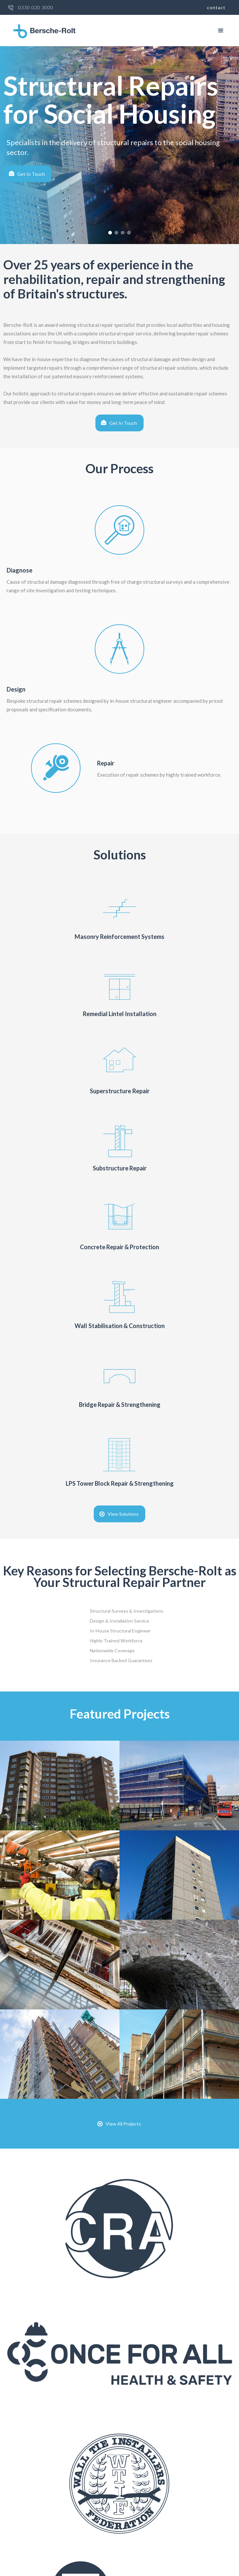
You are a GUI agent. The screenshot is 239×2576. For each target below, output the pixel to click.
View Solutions (123, 1514)
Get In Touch (31, 174)
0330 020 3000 (35, 7)
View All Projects (123, 2123)
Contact (216, 7)
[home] (43, 31)
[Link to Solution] (119, 1218)
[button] (221, 31)
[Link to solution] (119, 918)
